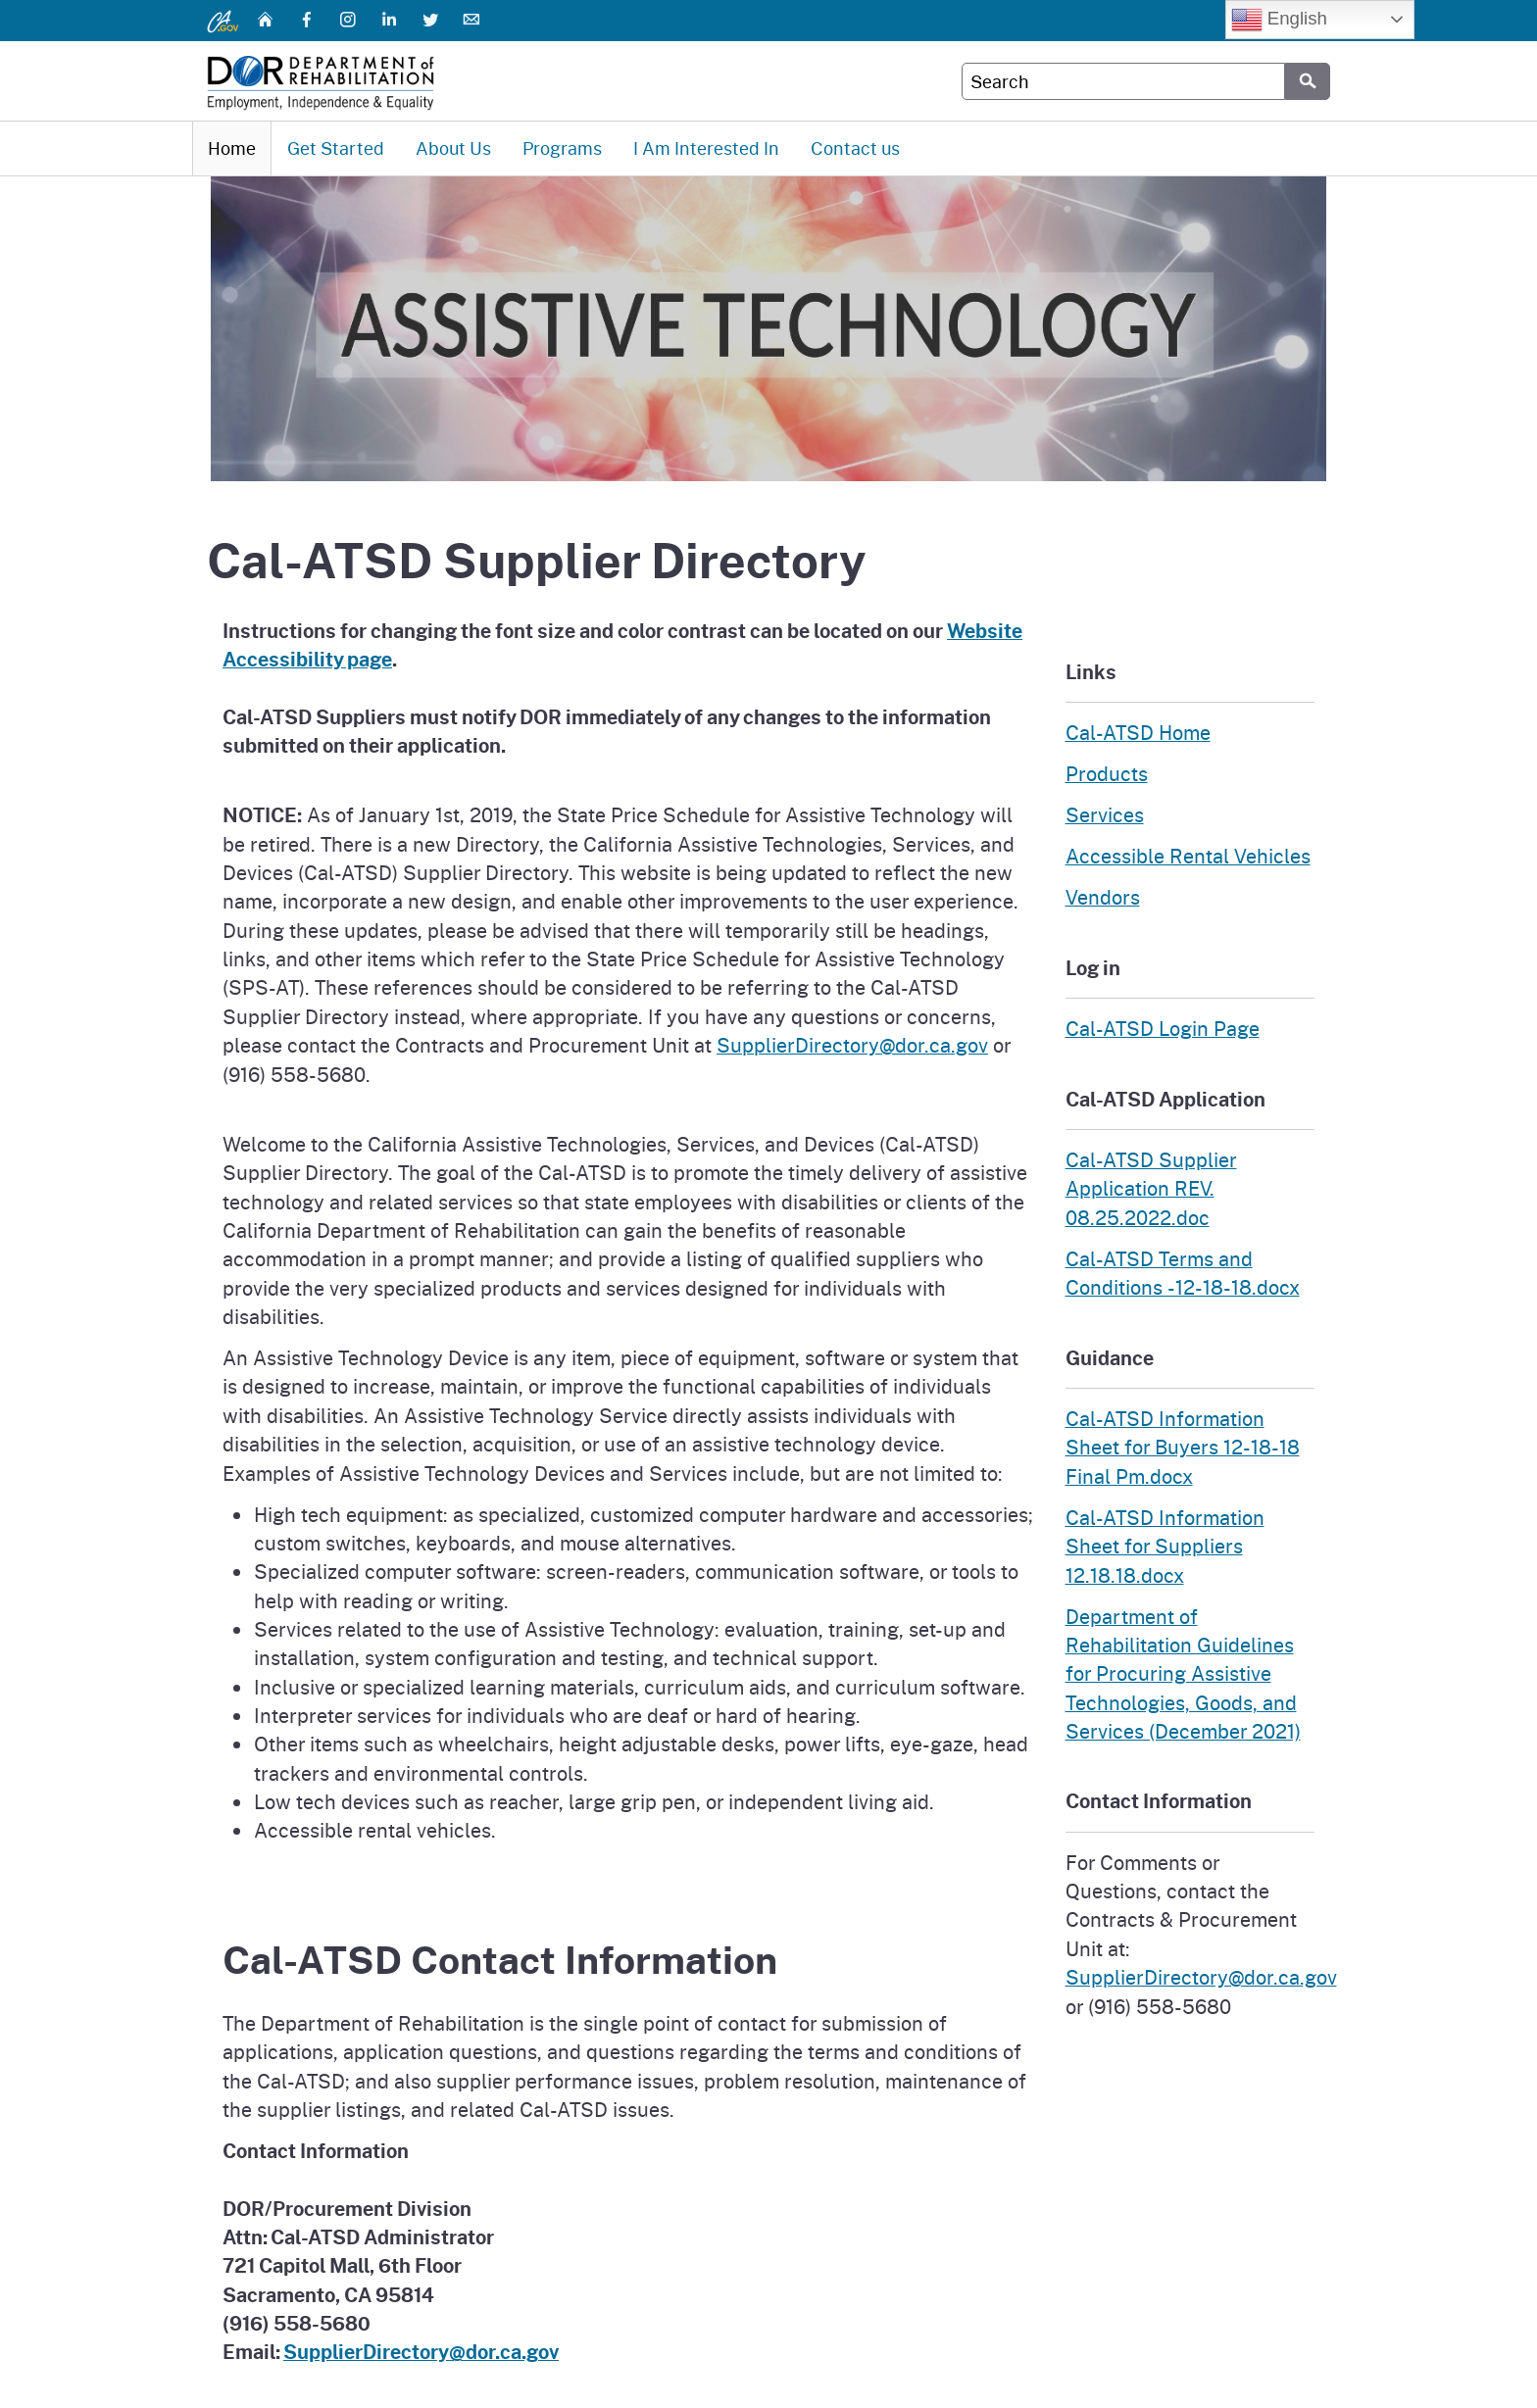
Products (1107, 773)
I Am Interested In (706, 148)
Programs (562, 148)
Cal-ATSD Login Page (1163, 1028)
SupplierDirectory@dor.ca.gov (852, 1044)
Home (232, 148)
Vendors (1103, 896)
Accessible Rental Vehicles (1188, 855)
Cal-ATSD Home (1138, 732)
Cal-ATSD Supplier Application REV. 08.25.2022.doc (1151, 1188)
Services (1105, 814)
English (1279, 19)
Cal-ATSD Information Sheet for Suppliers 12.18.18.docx (1165, 1546)
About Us (453, 148)
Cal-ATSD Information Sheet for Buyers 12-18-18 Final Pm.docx (1183, 1447)
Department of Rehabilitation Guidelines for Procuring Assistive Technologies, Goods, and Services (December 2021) (1183, 1673)
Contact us (855, 148)
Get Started (335, 148)
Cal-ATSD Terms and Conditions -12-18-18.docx (1183, 1273)
